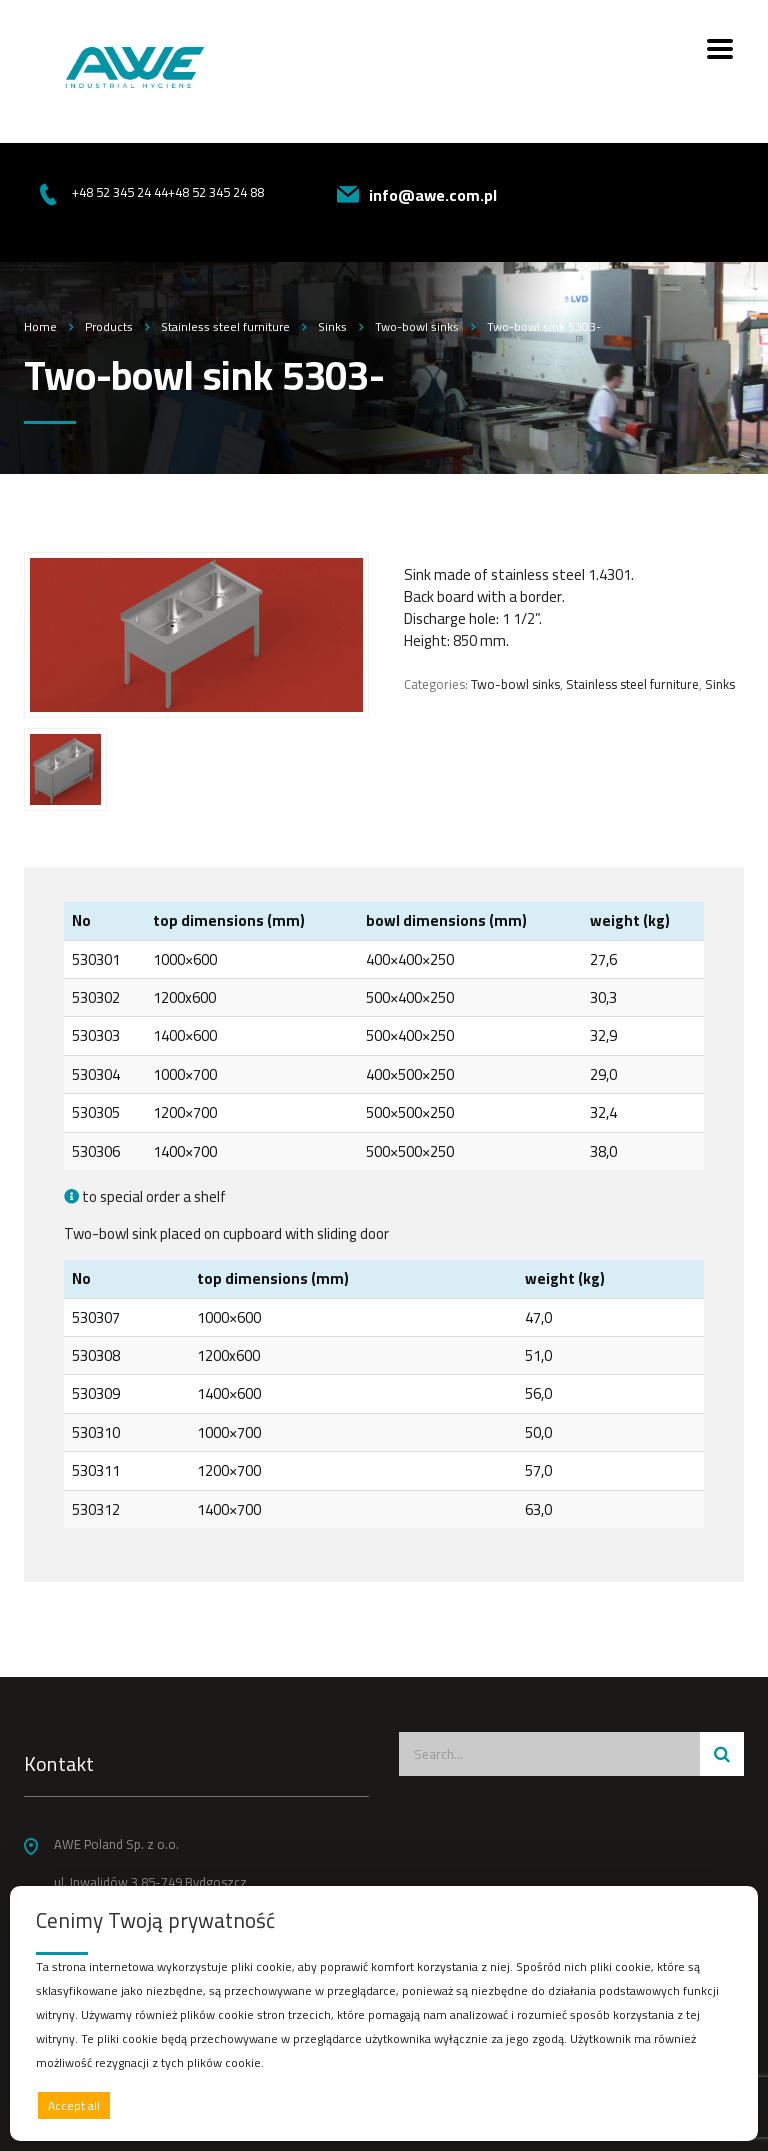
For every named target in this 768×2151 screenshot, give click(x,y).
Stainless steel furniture (632, 684)
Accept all (74, 2105)
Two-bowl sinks (515, 684)
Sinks (720, 684)
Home (40, 326)
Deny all (379, 2105)
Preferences (689, 2104)
